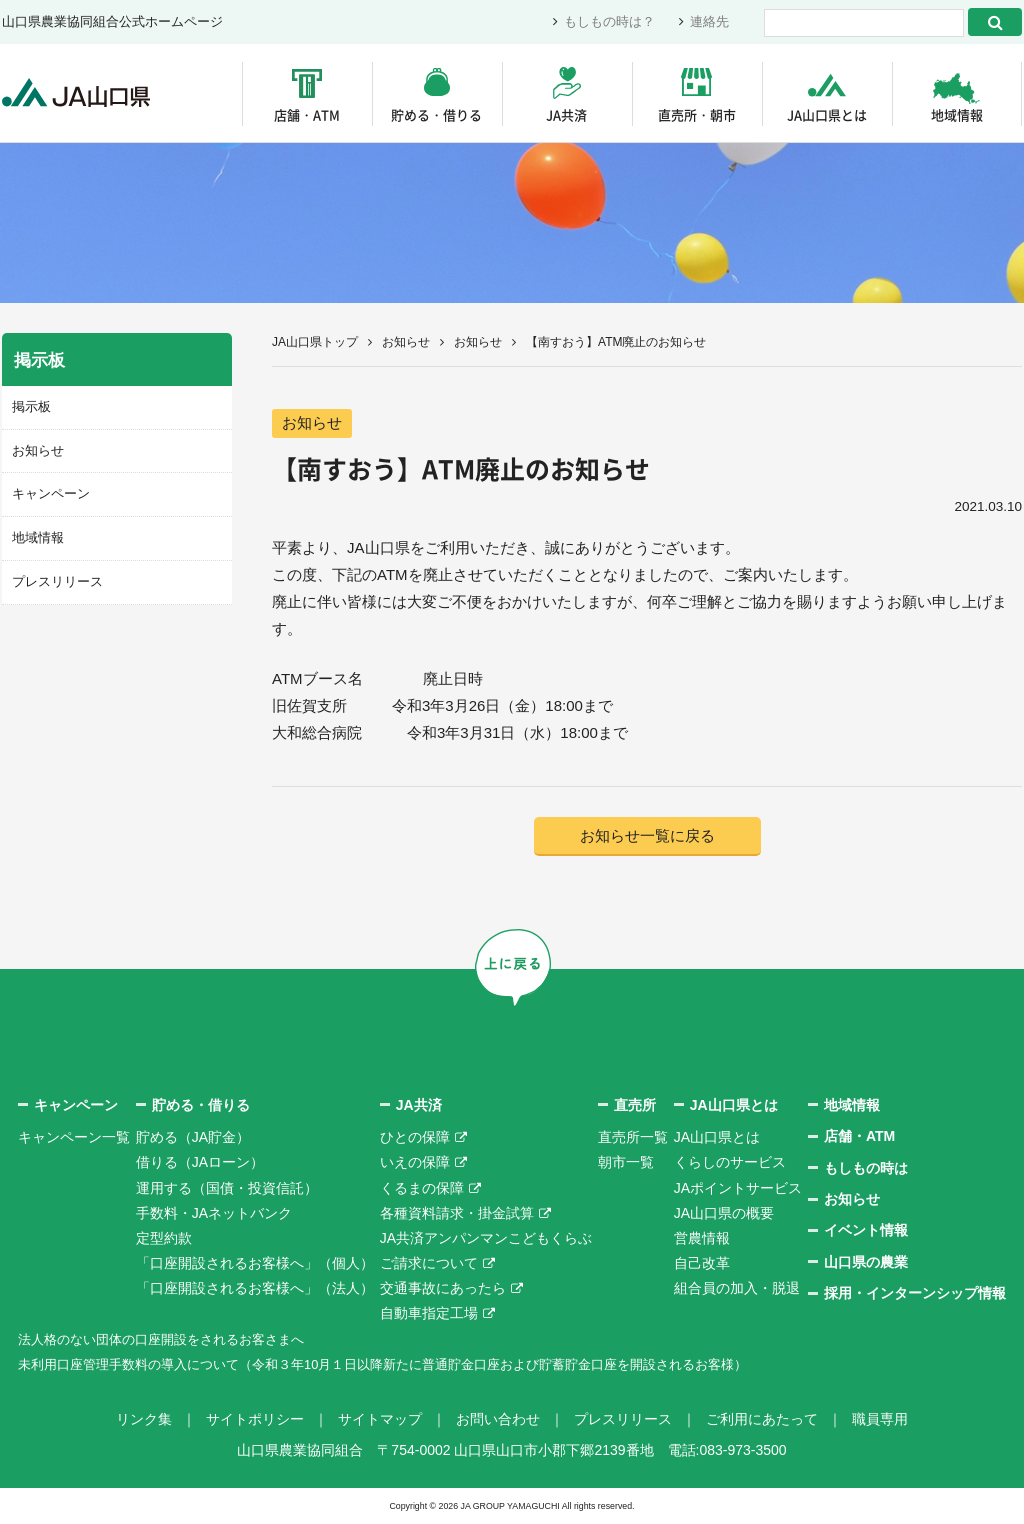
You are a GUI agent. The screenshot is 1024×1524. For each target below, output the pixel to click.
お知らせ (406, 342)
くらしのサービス (730, 1164)
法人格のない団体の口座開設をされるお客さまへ (172, 1340)
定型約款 (164, 1239)
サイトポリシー (255, 1420)
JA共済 (566, 114)
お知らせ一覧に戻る (647, 836)
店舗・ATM (307, 114)
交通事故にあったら (443, 1290)
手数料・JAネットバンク (214, 1214)
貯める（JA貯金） (193, 1138)
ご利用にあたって (762, 1420)
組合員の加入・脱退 (737, 1290)
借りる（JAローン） (200, 1164)
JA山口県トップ (315, 342)
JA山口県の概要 (724, 1214)
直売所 (635, 1106)
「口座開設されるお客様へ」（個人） (255, 1264)
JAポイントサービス (738, 1189)
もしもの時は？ (609, 22)
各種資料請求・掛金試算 (457, 1214)
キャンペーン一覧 (74, 1138)
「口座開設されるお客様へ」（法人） (255, 1290)
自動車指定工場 (429, 1315)
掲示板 (31, 406)
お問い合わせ (498, 1420)
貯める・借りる (436, 114)
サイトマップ (380, 1420)
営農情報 (702, 1239)
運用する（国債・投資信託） (227, 1189)
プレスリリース (57, 579)
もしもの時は (866, 1169)
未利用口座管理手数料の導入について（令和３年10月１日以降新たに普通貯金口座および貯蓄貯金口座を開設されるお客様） (411, 1365)
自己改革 (702, 1264)
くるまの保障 (422, 1189)
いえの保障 (415, 1164)
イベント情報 (866, 1232)
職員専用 (880, 1420)
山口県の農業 (866, 1263)
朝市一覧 (626, 1164)
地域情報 (957, 114)
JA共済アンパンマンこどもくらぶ (486, 1239)
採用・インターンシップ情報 (915, 1294)
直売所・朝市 (697, 114)
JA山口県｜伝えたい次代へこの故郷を (81, 93)
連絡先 (709, 22)
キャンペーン (51, 492)
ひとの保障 (415, 1138)
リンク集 (144, 1420)
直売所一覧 (633, 1138)
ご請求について (429, 1264)
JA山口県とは (827, 114)
